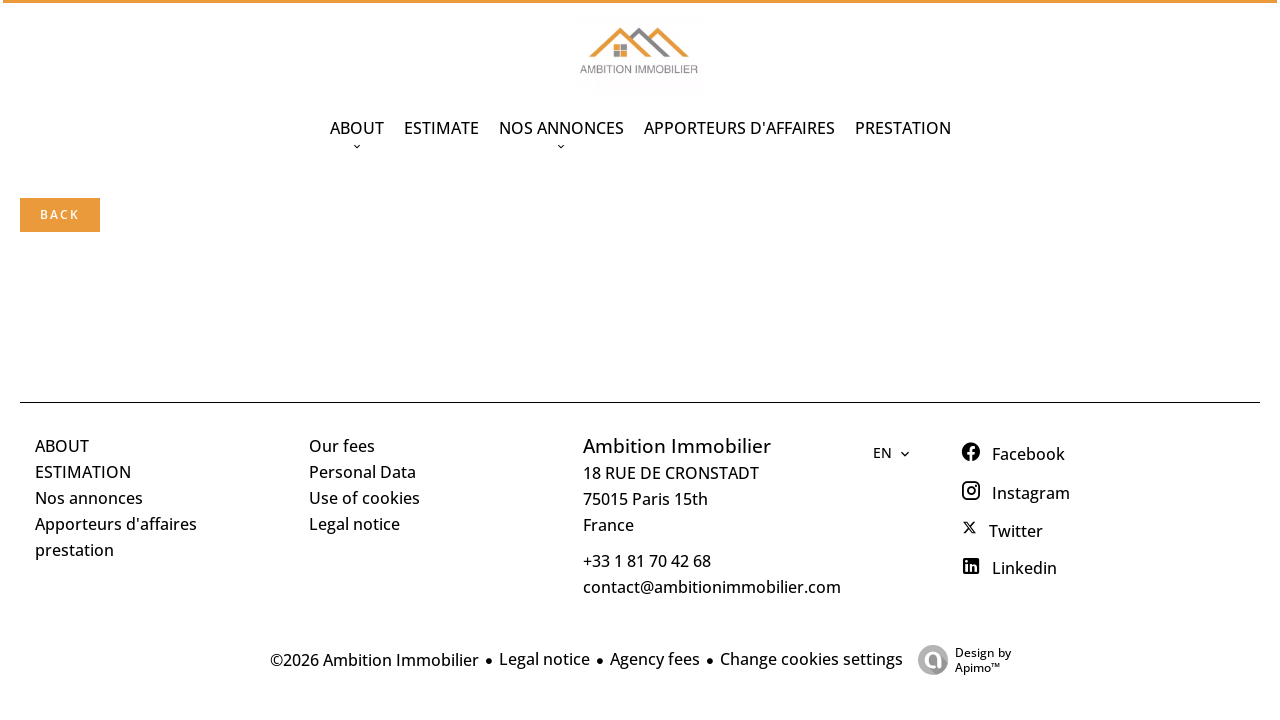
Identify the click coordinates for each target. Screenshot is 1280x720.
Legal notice (544, 659)
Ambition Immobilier (677, 445)
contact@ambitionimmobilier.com (712, 587)
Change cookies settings (811, 659)
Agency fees (655, 659)
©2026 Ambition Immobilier (374, 660)
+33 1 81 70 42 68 (647, 561)
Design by (959, 659)
